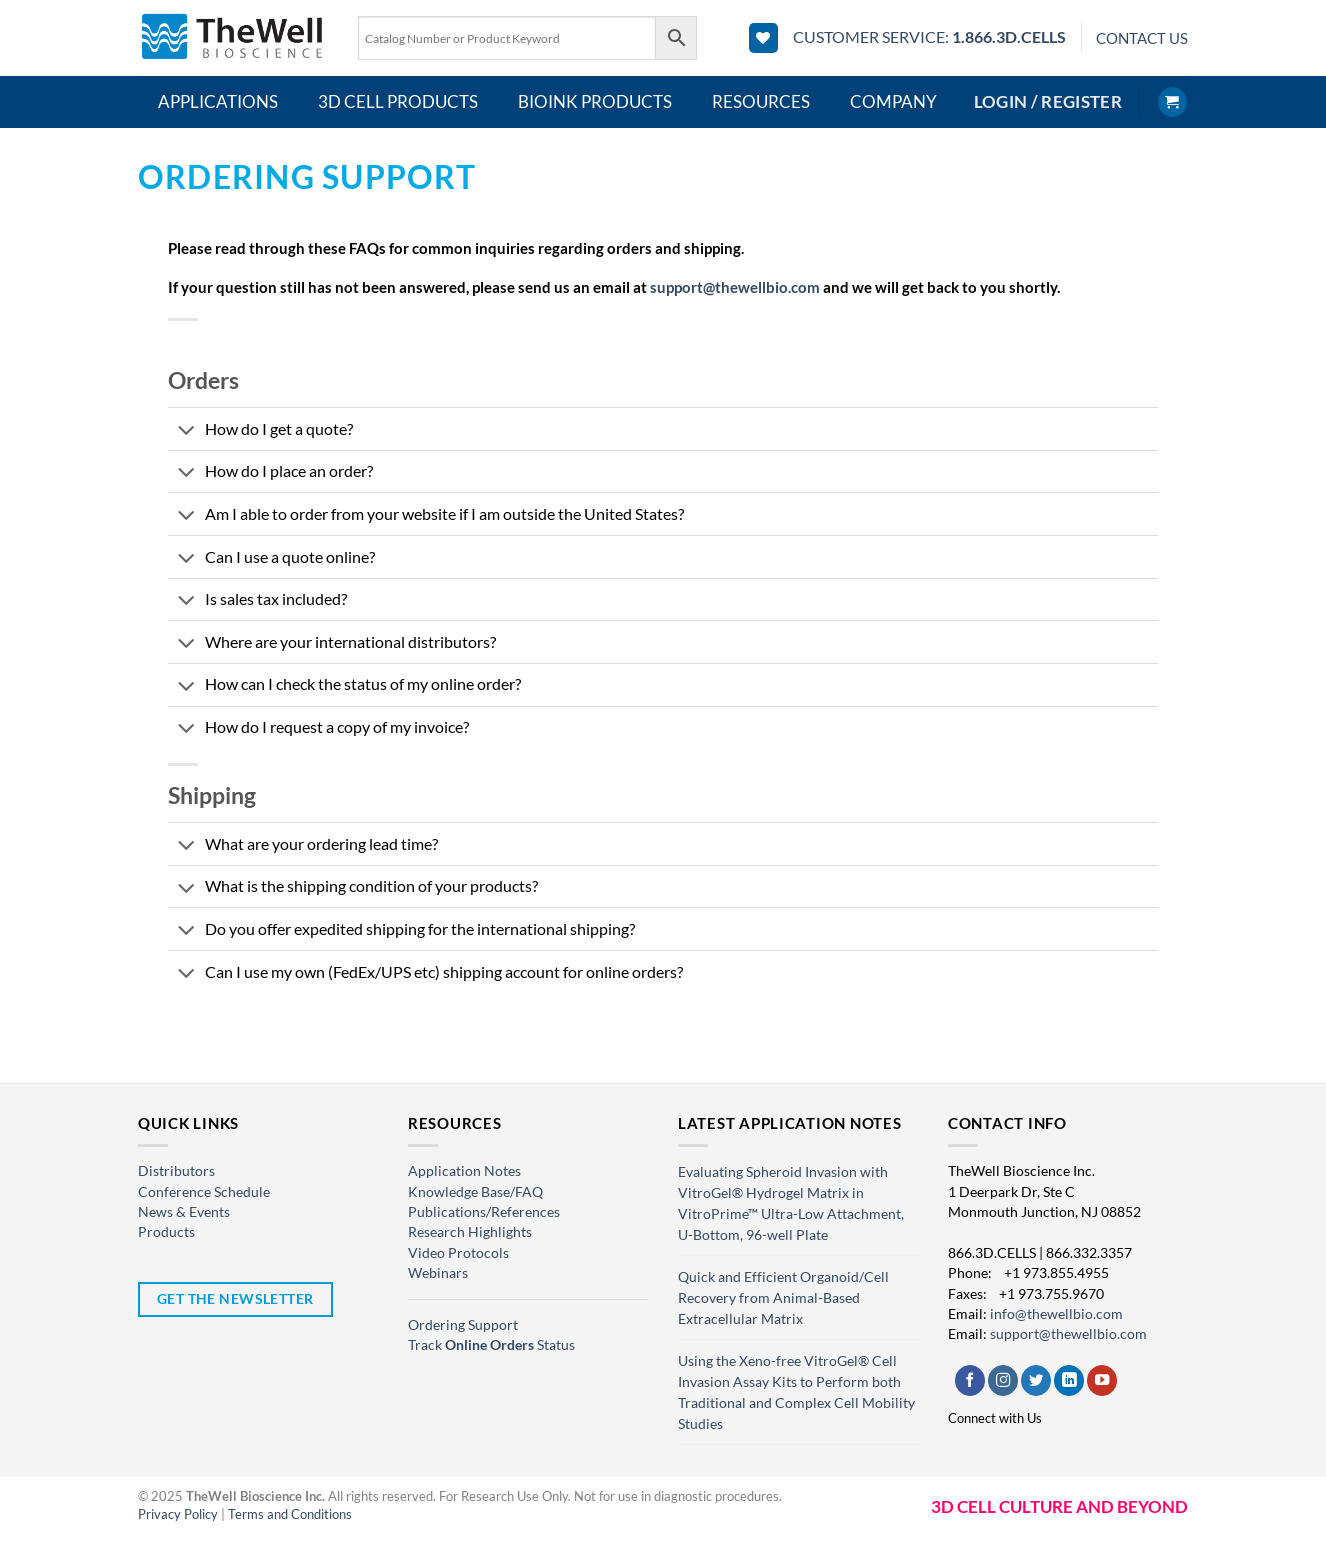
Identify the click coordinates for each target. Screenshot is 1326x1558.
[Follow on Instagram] (1003, 1380)
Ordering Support (463, 1324)
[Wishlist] (763, 38)
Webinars (438, 1272)
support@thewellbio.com (735, 287)
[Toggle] (186, 432)
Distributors (176, 1170)
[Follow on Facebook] (970, 1380)
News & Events (184, 1211)
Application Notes (464, 1170)
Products (166, 1231)
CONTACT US (1142, 38)
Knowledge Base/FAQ (475, 1191)
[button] (1048, 102)
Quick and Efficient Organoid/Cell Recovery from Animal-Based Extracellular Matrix (783, 1297)
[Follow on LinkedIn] (1069, 1380)
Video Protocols (458, 1252)
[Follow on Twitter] (1036, 1380)
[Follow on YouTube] (1102, 1380)
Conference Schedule (204, 1191)
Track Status (491, 1344)
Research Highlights (470, 1231)
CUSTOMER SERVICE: (929, 37)
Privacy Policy (178, 1514)
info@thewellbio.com (1056, 1313)
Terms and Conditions (290, 1514)
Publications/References (484, 1211)
